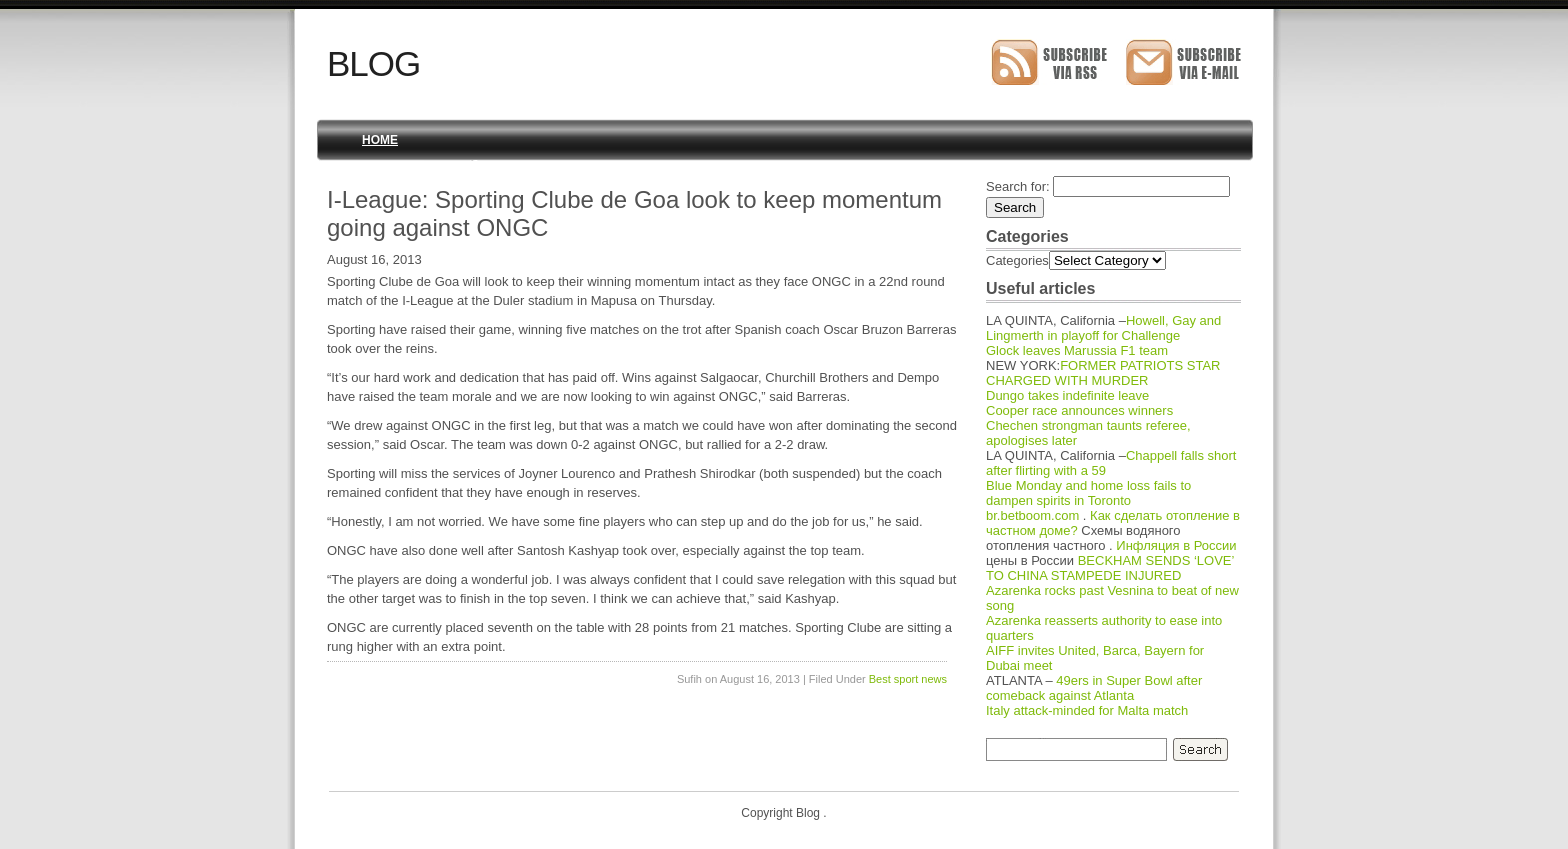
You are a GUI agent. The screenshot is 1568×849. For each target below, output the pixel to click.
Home (380, 140)
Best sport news (908, 679)
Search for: (1018, 186)
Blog (373, 63)
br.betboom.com (1032, 515)
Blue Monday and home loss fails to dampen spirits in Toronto (1088, 493)
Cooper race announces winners (1079, 410)
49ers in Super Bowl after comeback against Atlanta (1094, 688)
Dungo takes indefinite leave (1067, 395)
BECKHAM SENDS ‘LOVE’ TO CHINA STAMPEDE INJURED (1110, 568)
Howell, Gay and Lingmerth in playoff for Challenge (1103, 328)
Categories (1017, 260)
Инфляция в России (1176, 545)
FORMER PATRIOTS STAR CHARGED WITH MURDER (1103, 373)
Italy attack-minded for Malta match (1087, 710)
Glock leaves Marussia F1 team (1077, 350)
